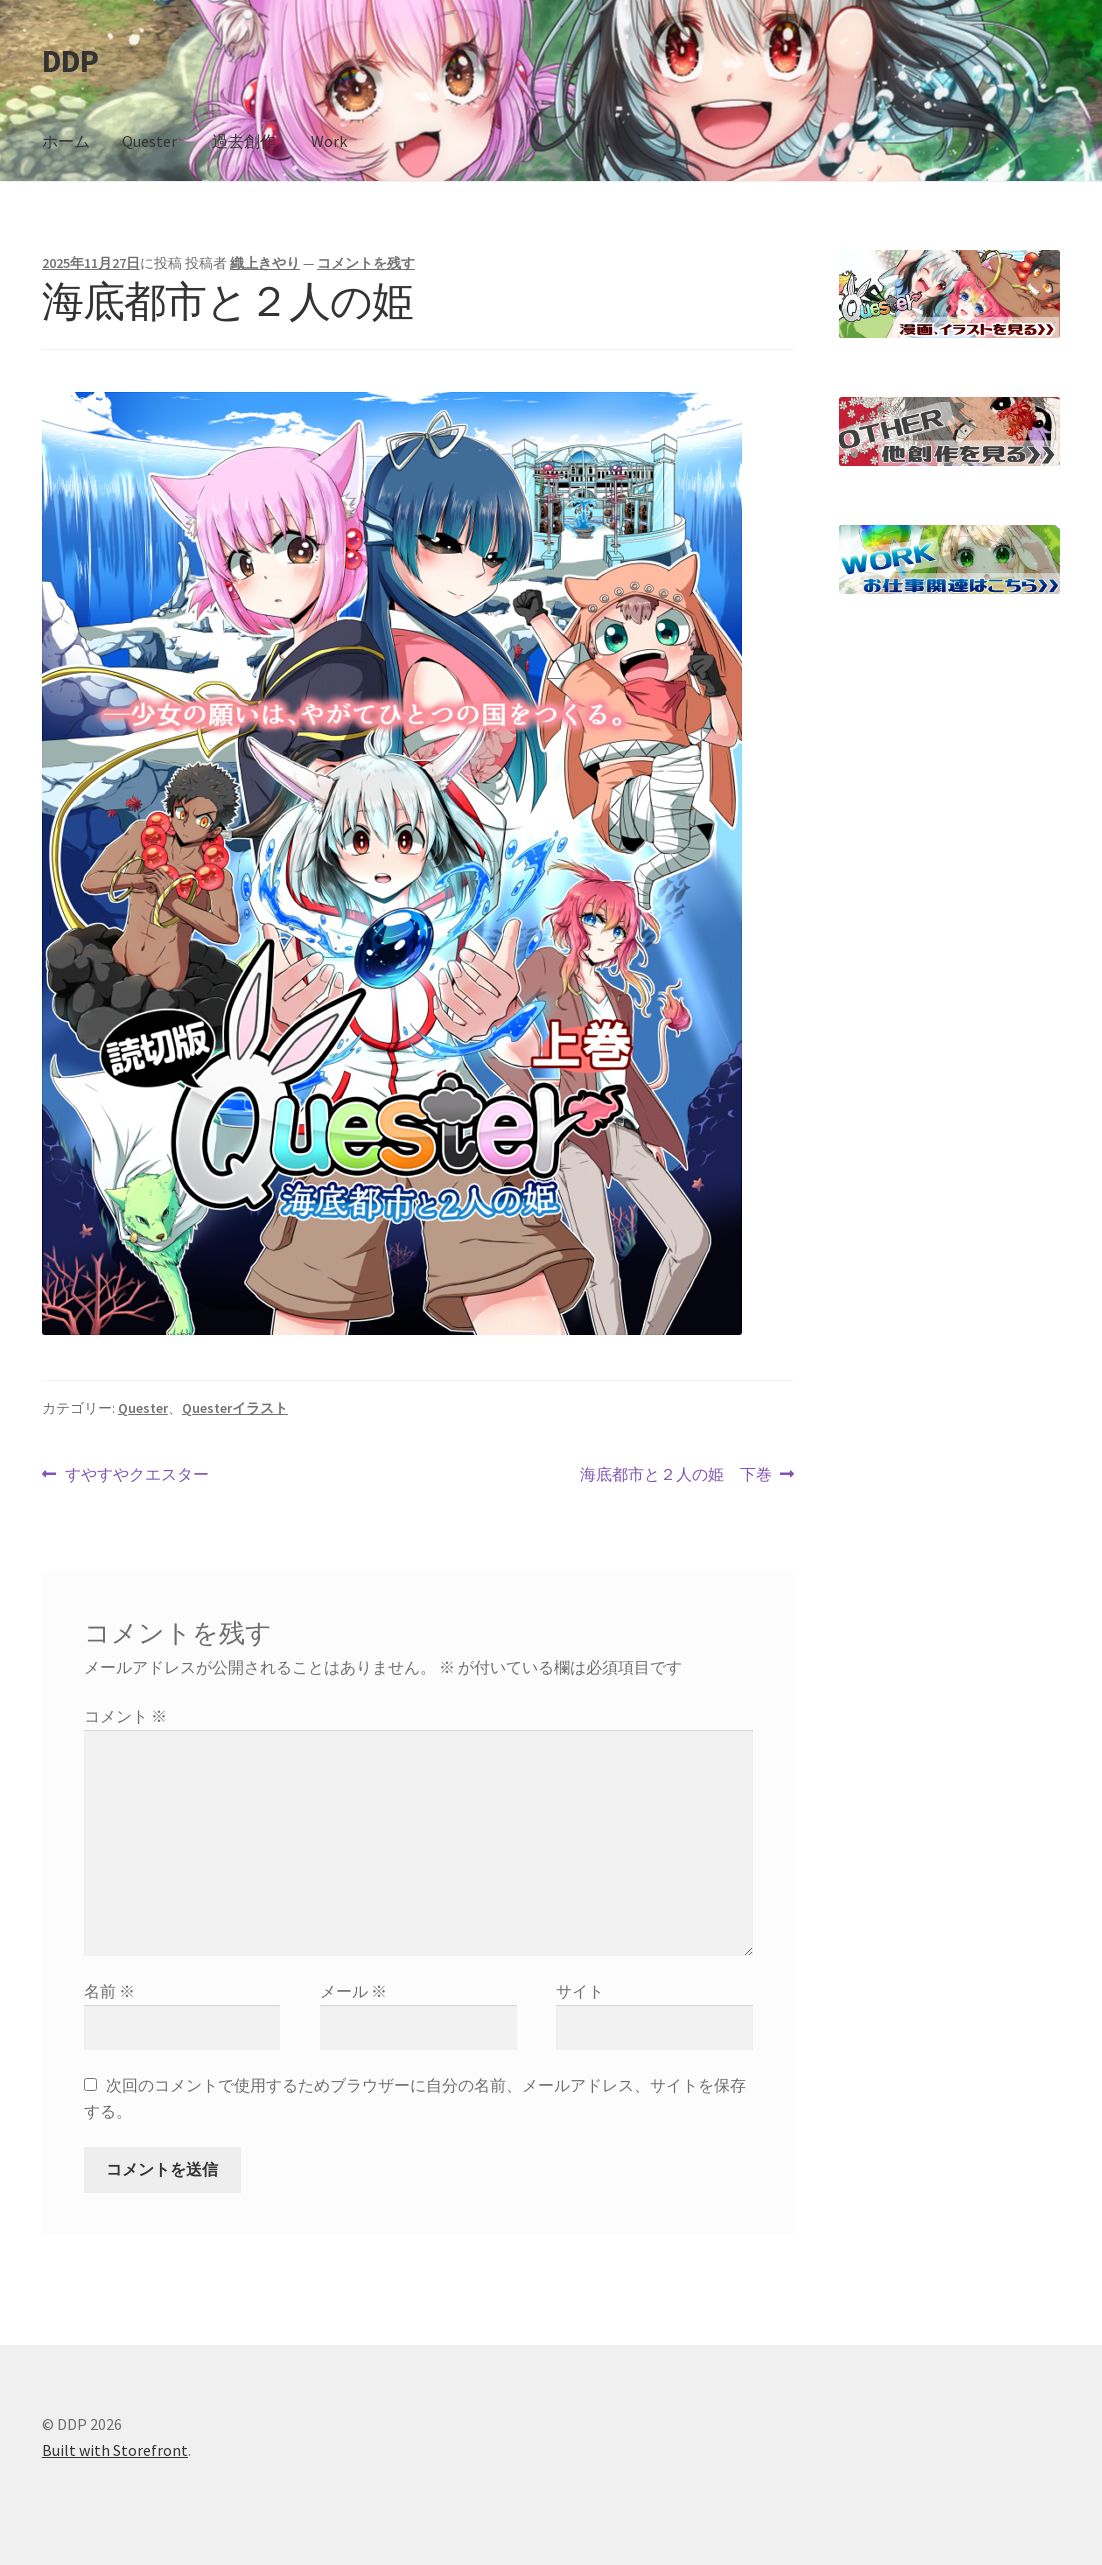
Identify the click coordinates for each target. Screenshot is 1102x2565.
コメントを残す (366, 263)
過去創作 (244, 141)
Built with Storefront (115, 2450)
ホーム (66, 141)
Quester (149, 141)
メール (353, 1991)
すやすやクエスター (136, 1475)
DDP (70, 61)
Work (329, 141)
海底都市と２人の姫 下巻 (676, 1475)
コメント (125, 1716)
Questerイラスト (235, 1408)
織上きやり (265, 263)
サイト (580, 1991)
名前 (109, 1991)
